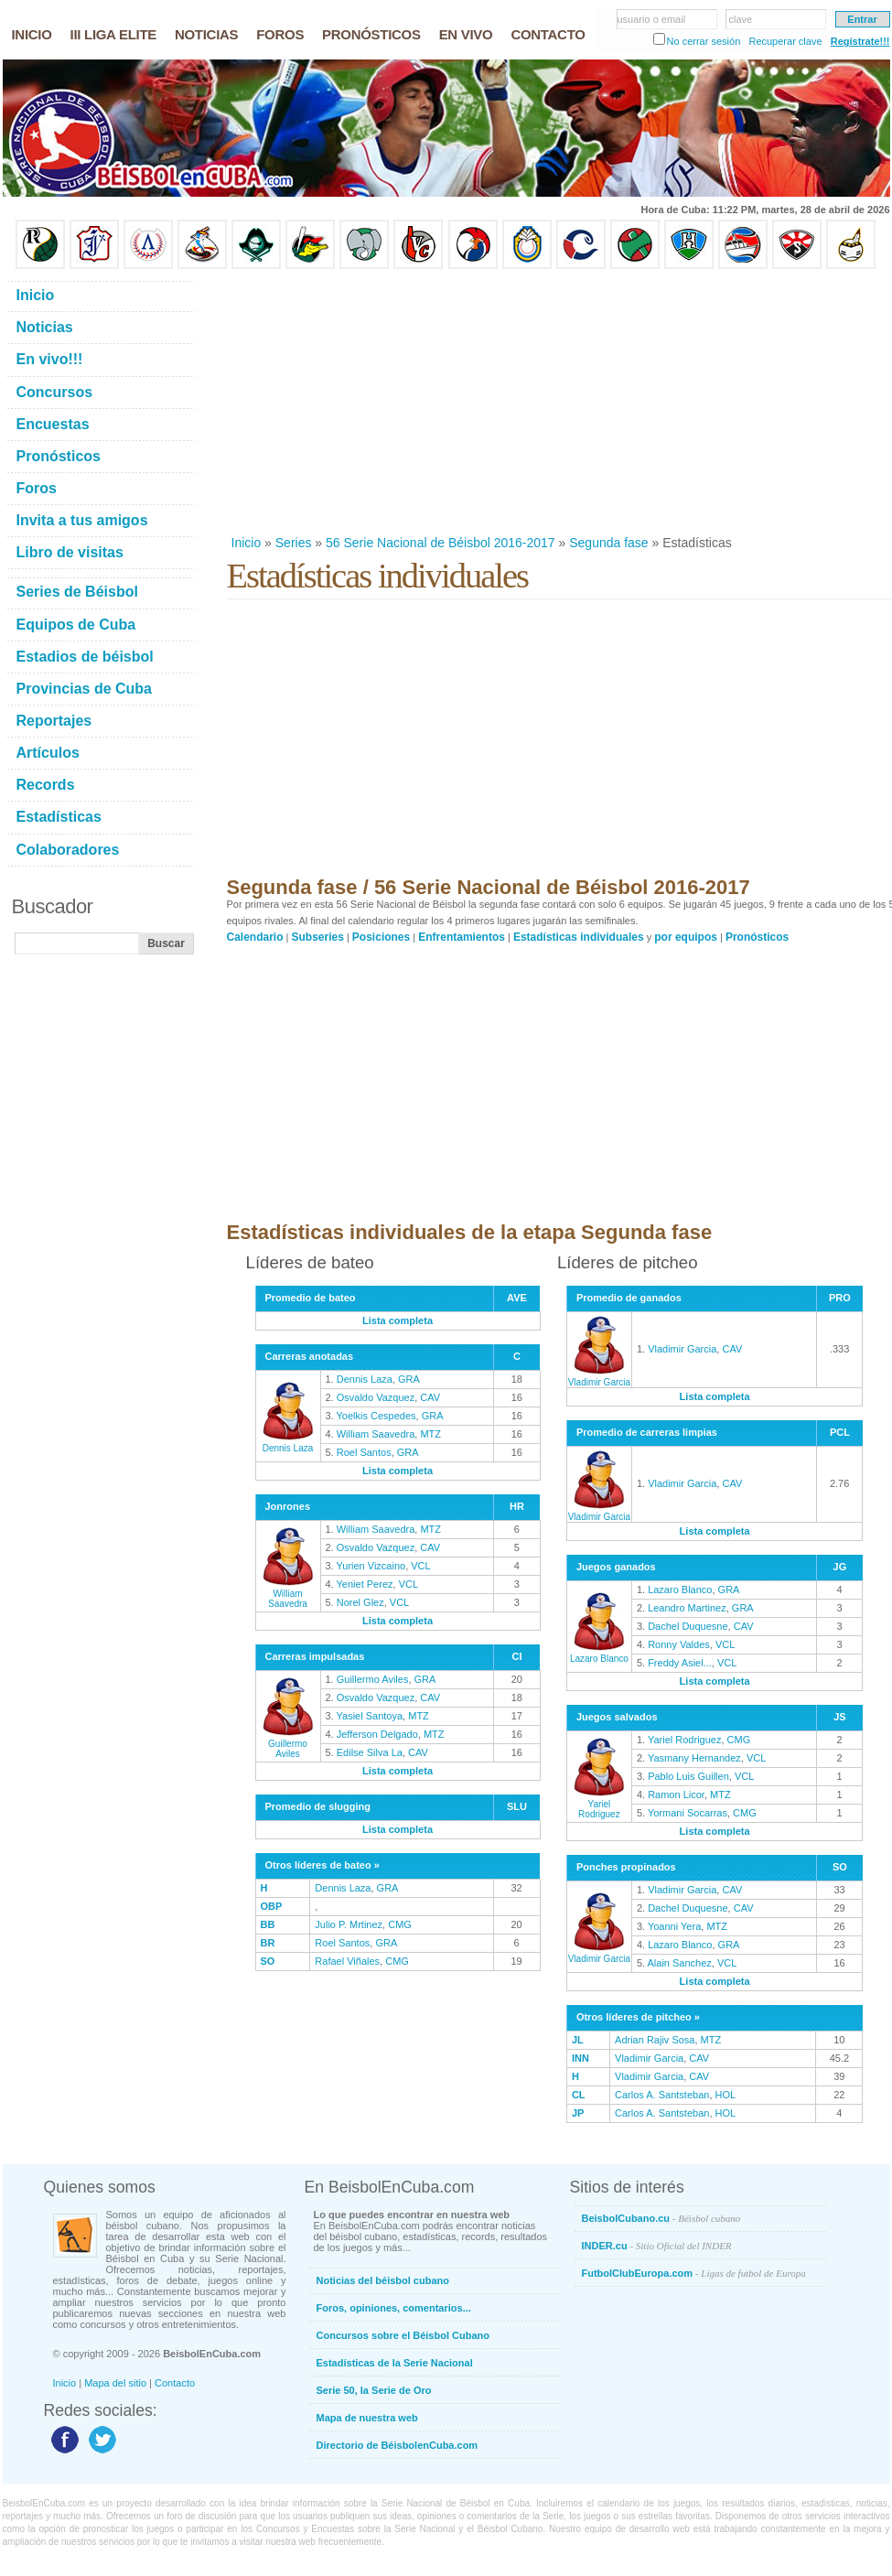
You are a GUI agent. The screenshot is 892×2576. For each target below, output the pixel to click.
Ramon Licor (676, 1794)
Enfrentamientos (461, 937)
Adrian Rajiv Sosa (654, 2039)
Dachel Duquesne (687, 1626)
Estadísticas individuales (578, 937)
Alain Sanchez (680, 1962)
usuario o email (652, 19)
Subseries (318, 937)
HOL (725, 2094)
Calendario (255, 937)
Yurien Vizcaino (371, 1565)
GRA (409, 1379)
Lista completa (397, 1320)
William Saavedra (376, 1433)
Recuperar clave (785, 41)
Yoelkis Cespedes (376, 1415)
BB (268, 1924)
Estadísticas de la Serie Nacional (395, 2362)
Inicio (246, 542)
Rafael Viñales (347, 1961)
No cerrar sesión (704, 41)
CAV (430, 1397)
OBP (272, 1906)
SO (268, 1961)
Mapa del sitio (115, 2382)
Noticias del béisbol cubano (383, 2280)
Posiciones (381, 937)
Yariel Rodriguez (599, 1804)
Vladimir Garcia (599, 1377)
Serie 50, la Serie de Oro (374, 2390)
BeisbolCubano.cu (661, 2218)
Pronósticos (757, 937)
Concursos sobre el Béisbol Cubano (403, 2335)
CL (579, 2094)
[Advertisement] (543, 402)
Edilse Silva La (370, 1752)
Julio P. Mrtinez (348, 1924)
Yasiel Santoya (370, 1715)
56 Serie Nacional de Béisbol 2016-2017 (440, 542)
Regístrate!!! (860, 41)
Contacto (175, 2382)
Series (293, 542)
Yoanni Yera (674, 1926)
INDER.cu (657, 2245)
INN (580, 2058)
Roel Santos (364, 1452)
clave (741, 19)
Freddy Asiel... (680, 1662)
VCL (420, 1565)
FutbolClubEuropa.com (694, 2273)
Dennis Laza (288, 1443)
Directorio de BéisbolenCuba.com (397, 2445)
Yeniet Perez (365, 1584)
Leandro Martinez (687, 1607)
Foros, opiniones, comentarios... (394, 2307)
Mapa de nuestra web (367, 2417)
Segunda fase (608, 542)
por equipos (685, 937)
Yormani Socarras (687, 1812)
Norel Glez (360, 1602)
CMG (400, 1924)
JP (578, 2112)
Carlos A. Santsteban (662, 2094)
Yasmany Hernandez (694, 1757)
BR (268, 1942)
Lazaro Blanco (599, 1654)
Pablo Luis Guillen (688, 1776)
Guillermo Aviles (288, 1744)
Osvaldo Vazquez (375, 1397)
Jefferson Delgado (377, 1734)
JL (578, 2039)
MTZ (430, 1433)
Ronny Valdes (679, 1644)
